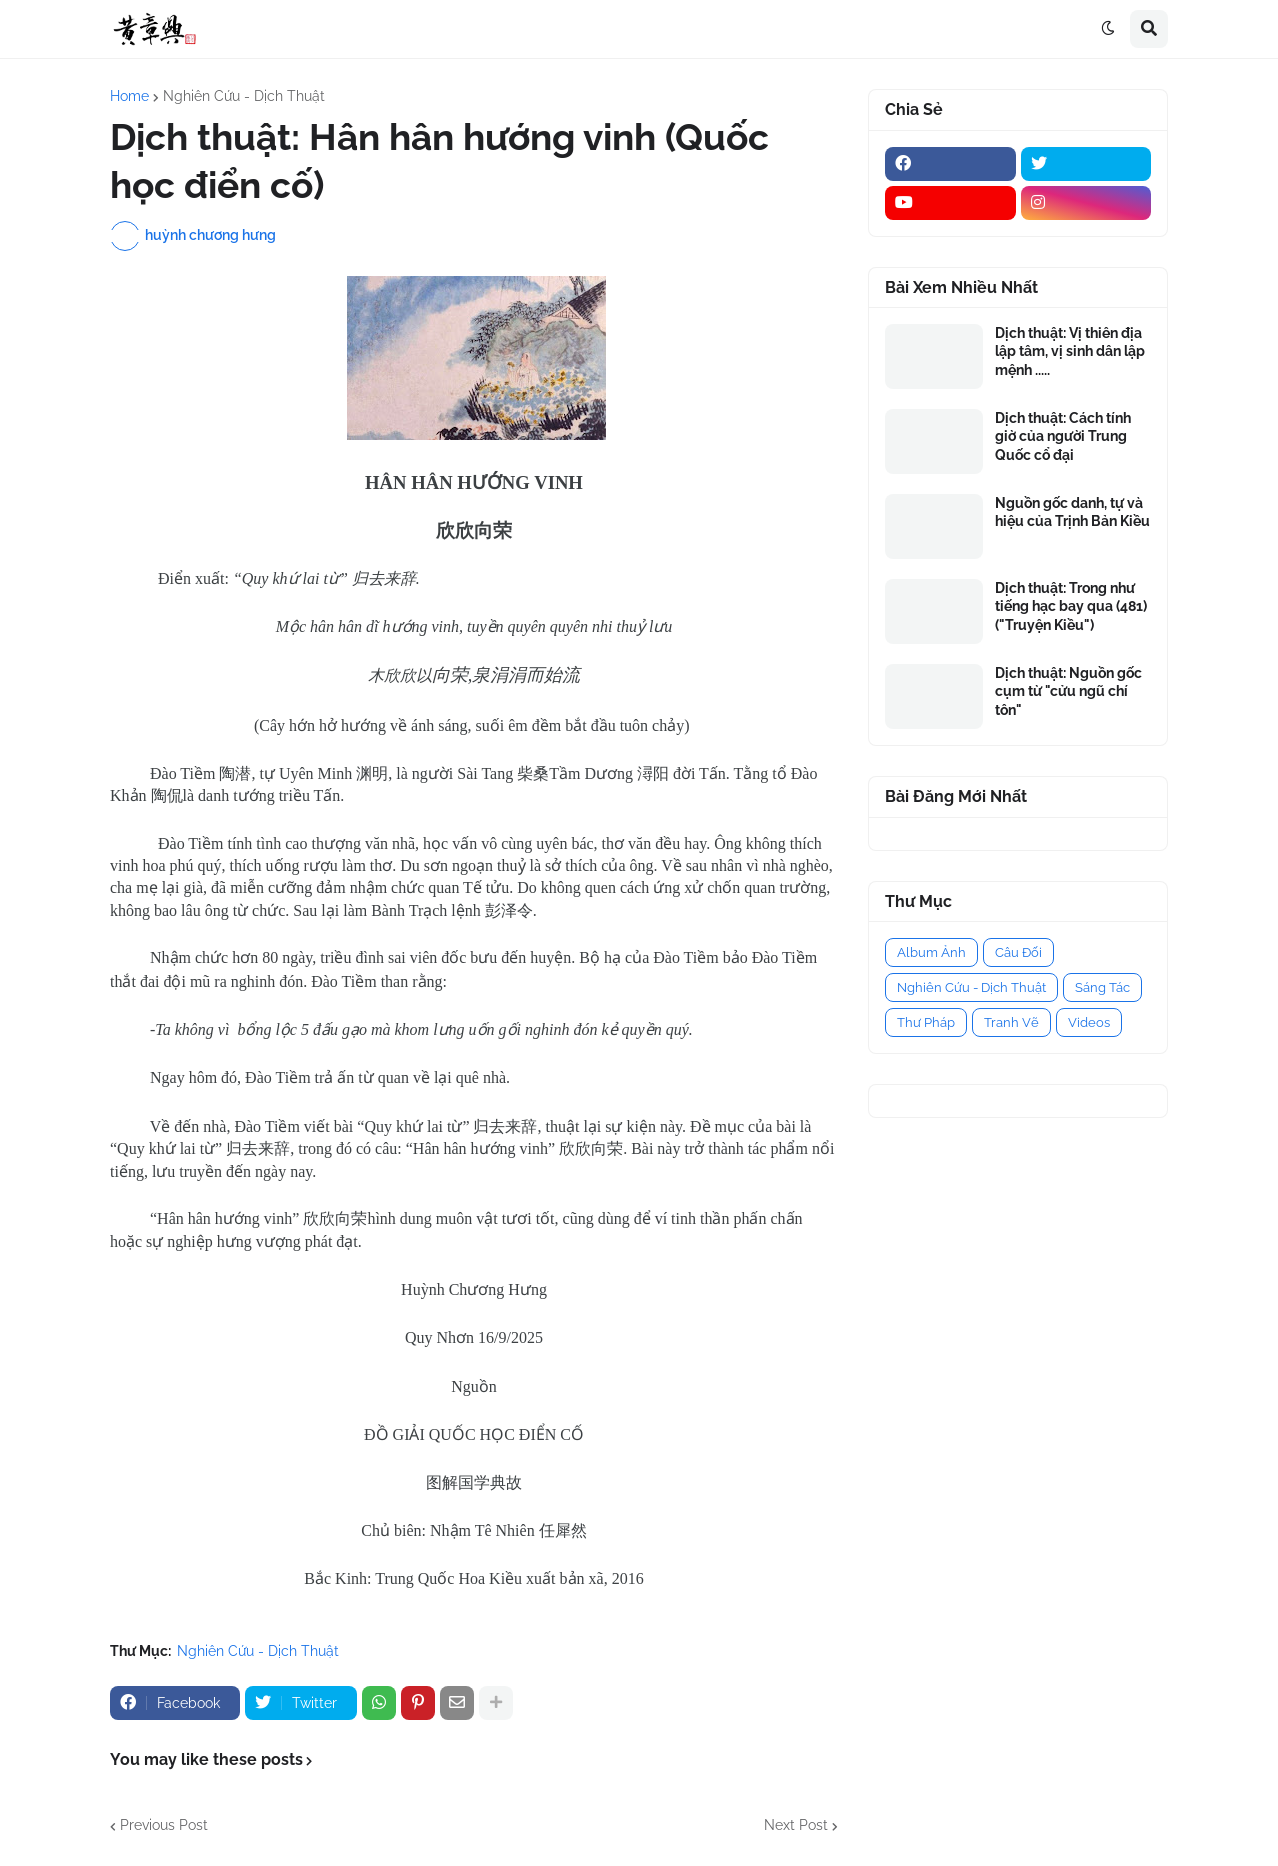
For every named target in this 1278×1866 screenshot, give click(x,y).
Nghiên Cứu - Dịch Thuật (244, 96)
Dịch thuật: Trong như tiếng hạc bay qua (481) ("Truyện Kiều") (1071, 606)
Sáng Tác (1102, 987)
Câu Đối (1018, 952)
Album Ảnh (931, 952)
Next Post (796, 1825)
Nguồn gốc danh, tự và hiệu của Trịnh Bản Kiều (1072, 512)
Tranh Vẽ (1011, 1022)
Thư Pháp (926, 1022)
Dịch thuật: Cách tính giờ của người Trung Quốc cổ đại (1063, 436)
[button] (1108, 29)
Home (129, 96)
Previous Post (164, 1825)
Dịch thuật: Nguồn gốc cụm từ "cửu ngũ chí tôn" (1068, 691)
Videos (1089, 1022)
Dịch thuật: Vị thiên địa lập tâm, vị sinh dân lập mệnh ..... (1070, 351)
